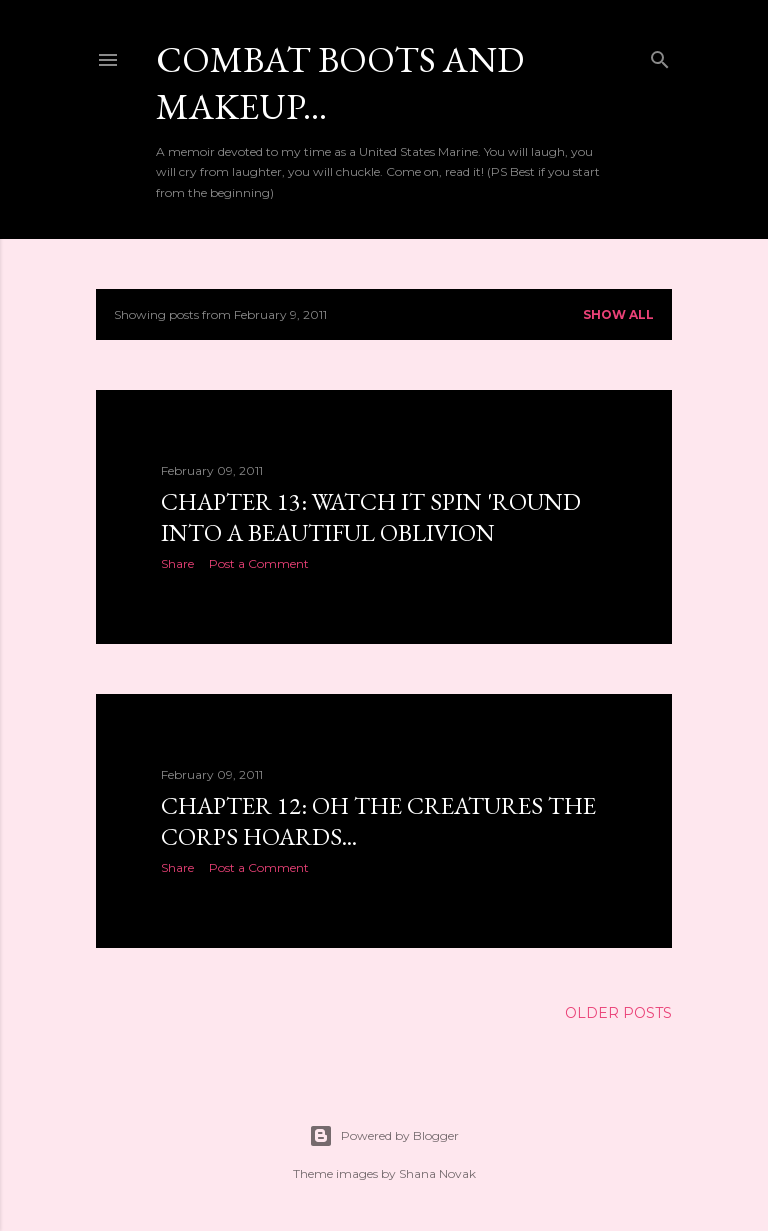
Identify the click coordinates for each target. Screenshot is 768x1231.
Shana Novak (437, 1173)
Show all (618, 314)
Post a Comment (259, 563)
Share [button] (177, 563)
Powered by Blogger (384, 1136)
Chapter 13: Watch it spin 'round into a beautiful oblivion (371, 517)
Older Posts (618, 1013)
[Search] (660, 55)
